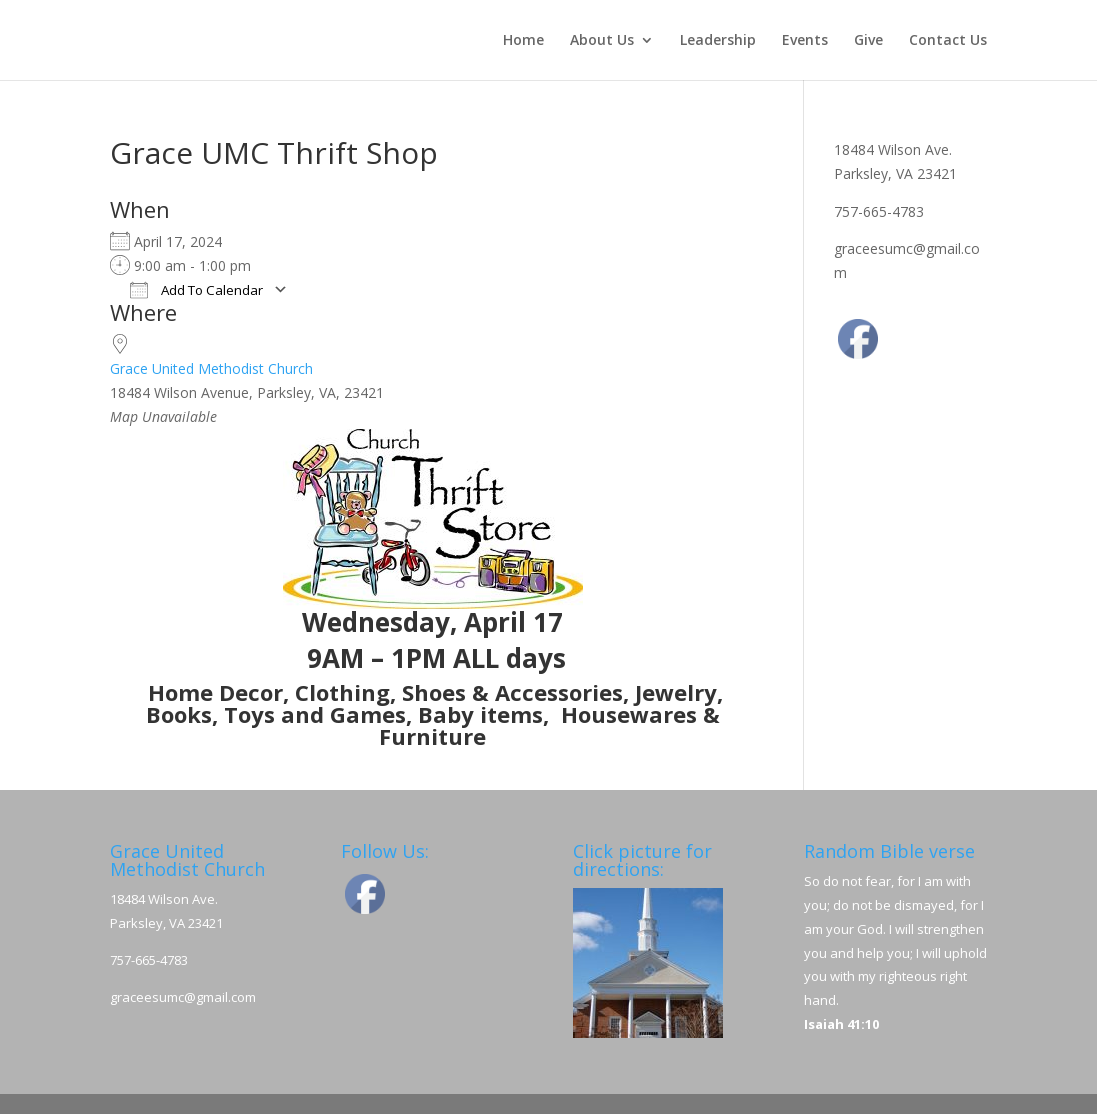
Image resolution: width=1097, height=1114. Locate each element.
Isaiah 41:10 (841, 1024)
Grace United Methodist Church (211, 368)
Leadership (718, 41)
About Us (602, 41)
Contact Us (948, 41)
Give (868, 41)
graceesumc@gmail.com (183, 997)
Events (805, 41)
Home (523, 41)
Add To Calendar (196, 290)
